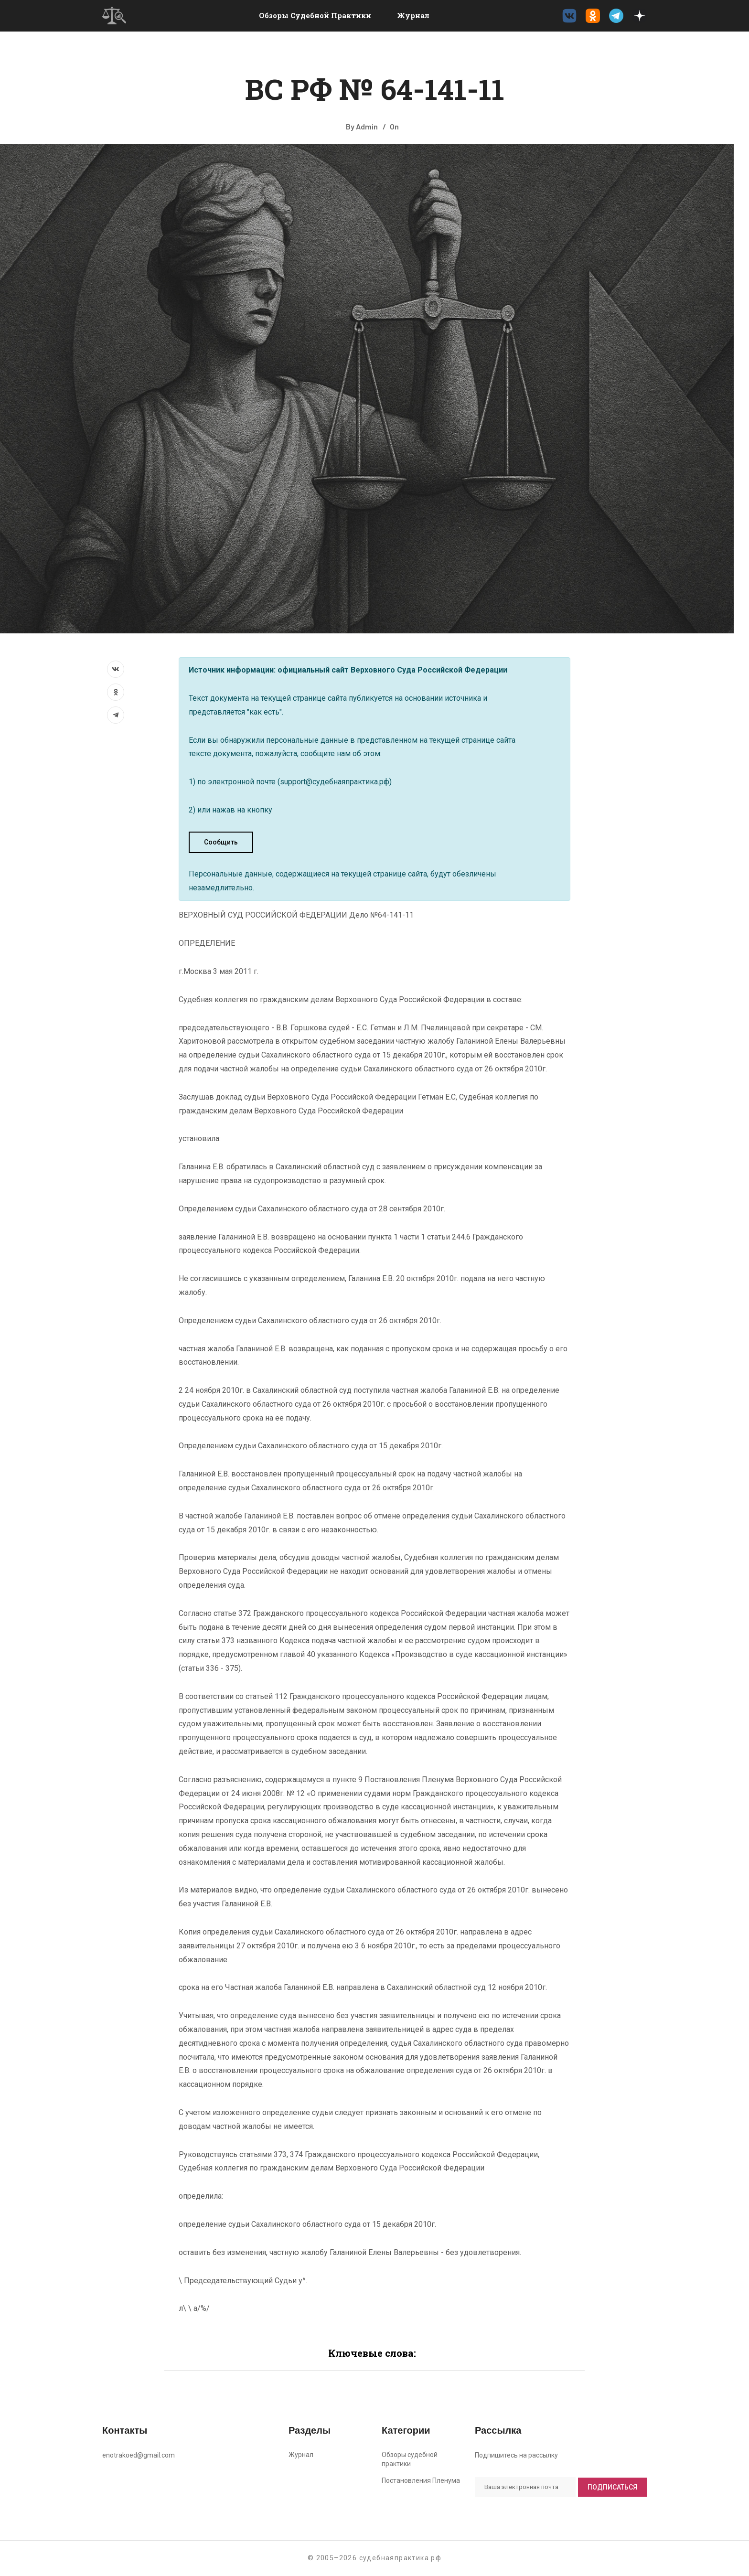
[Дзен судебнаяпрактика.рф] (639, 16)
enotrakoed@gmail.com (138, 2455)
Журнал (413, 15)
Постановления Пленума (421, 2480)
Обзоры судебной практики (315, 15)
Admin (367, 126)
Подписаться (612, 2487)
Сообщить (221, 842)
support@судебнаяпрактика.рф (334, 781)
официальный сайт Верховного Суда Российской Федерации (392, 669)
